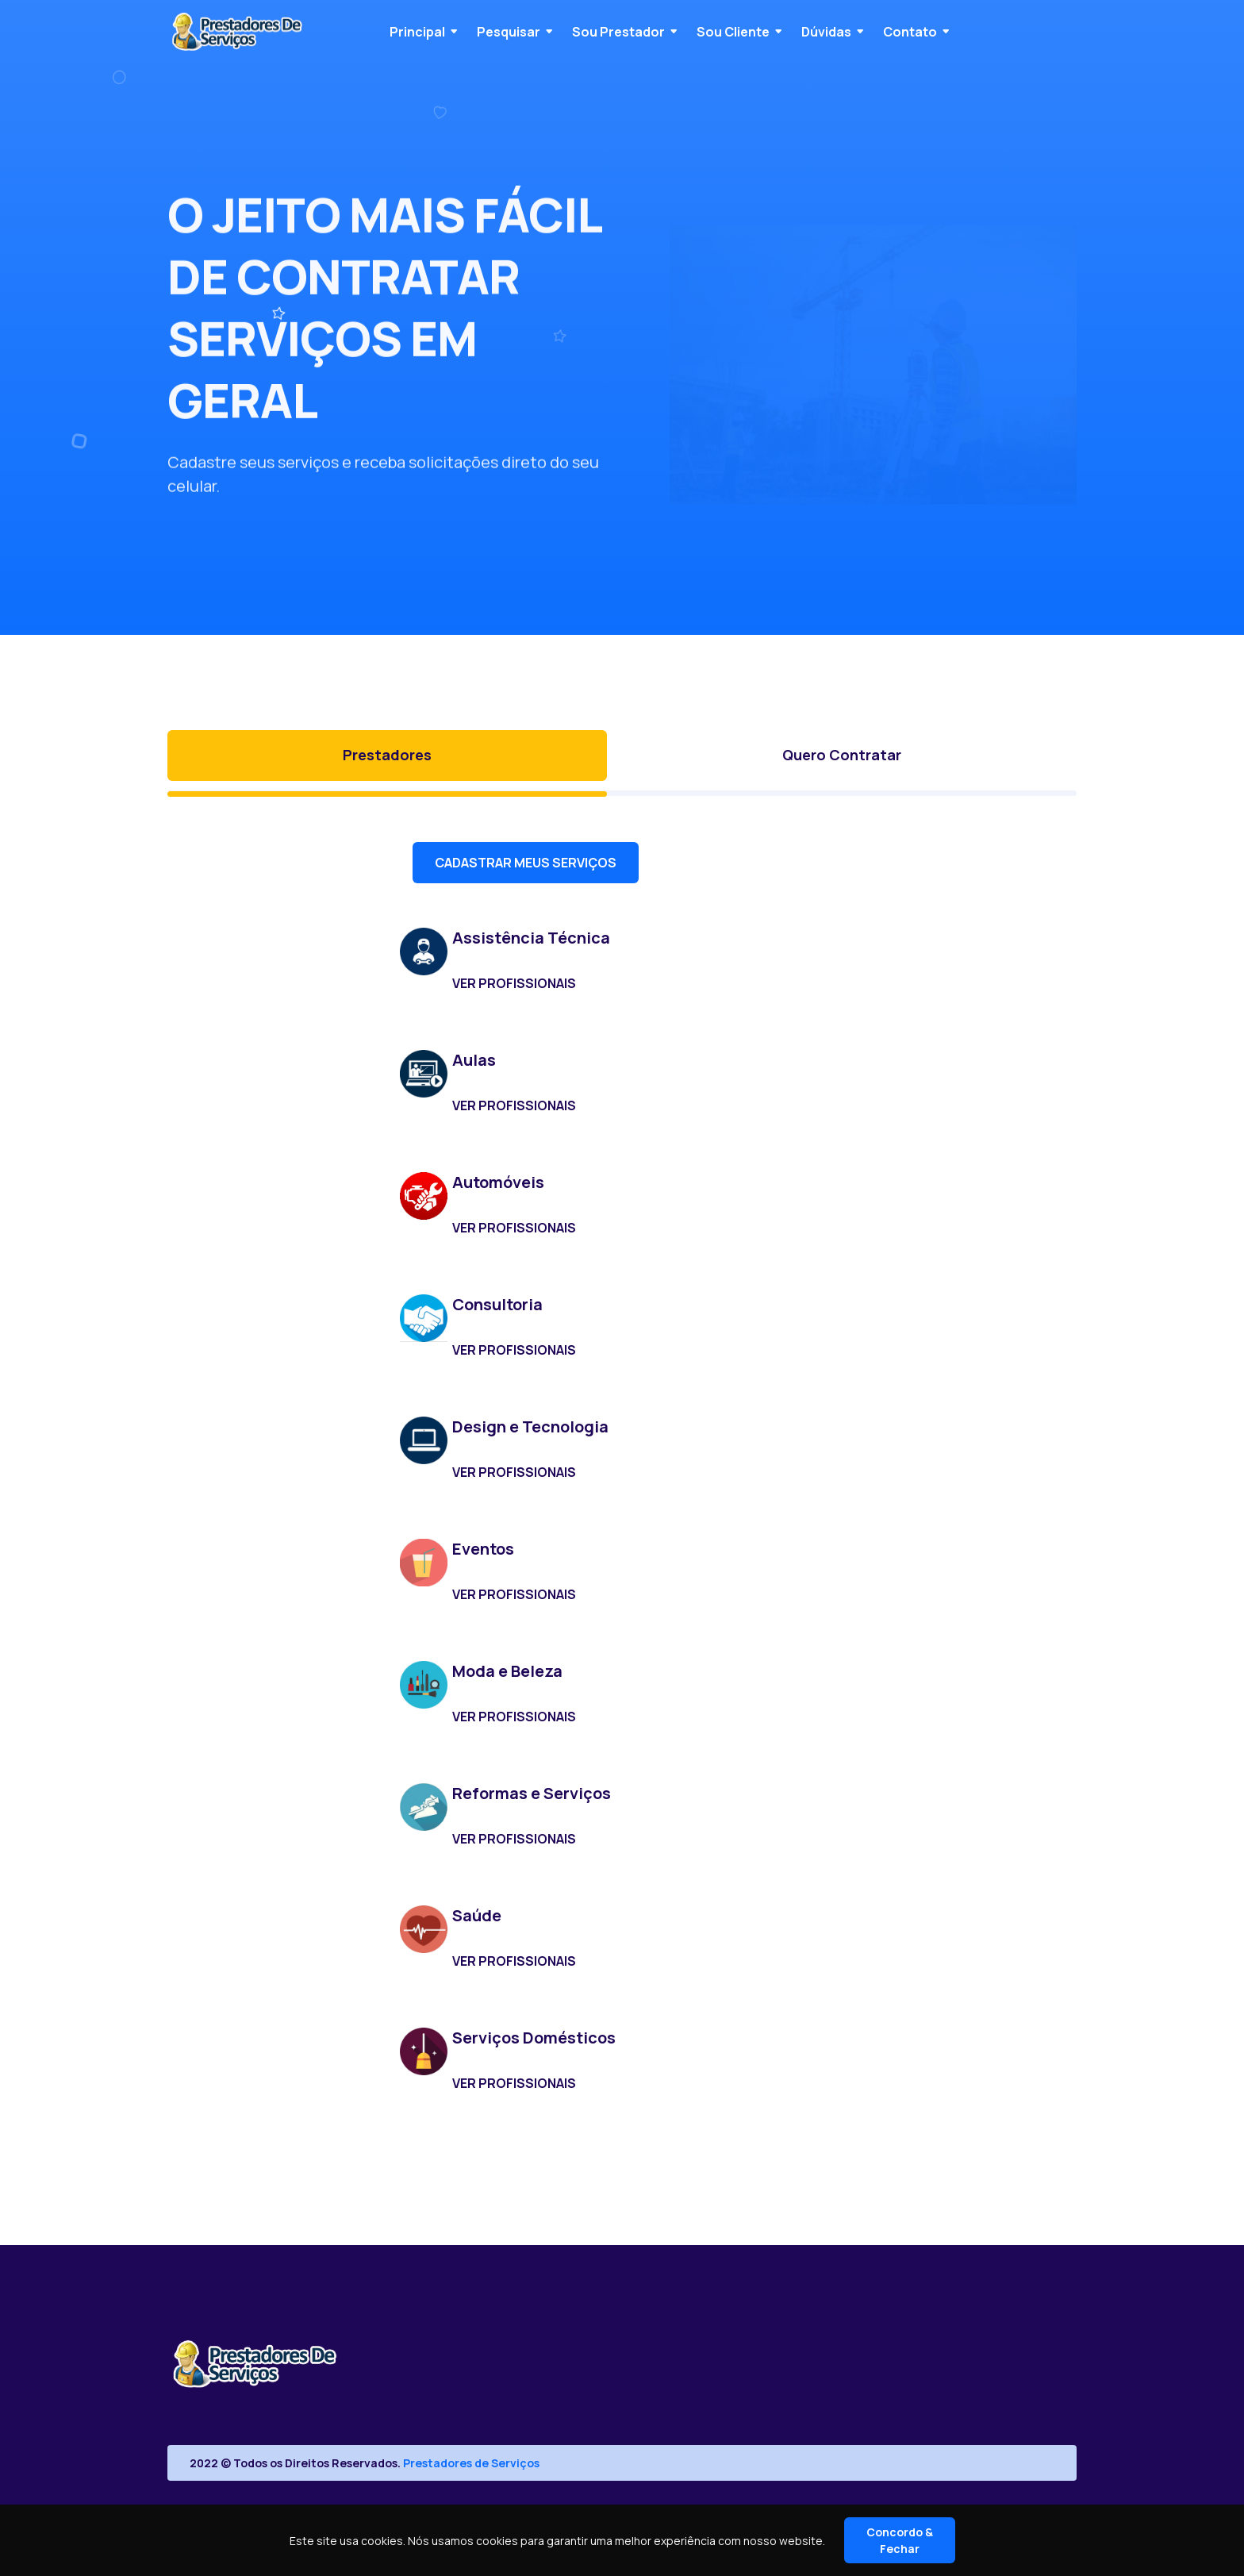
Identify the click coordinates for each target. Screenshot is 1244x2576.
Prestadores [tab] (387, 754)
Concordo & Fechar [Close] (899, 2540)
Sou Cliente (733, 31)
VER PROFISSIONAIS (514, 983)
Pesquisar (508, 31)
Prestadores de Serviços (471, 2462)
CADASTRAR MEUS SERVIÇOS (525, 862)
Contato (910, 31)
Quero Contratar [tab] (841, 754)
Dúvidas (826, 31)
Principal (417, 31)
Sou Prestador (618, 31)
